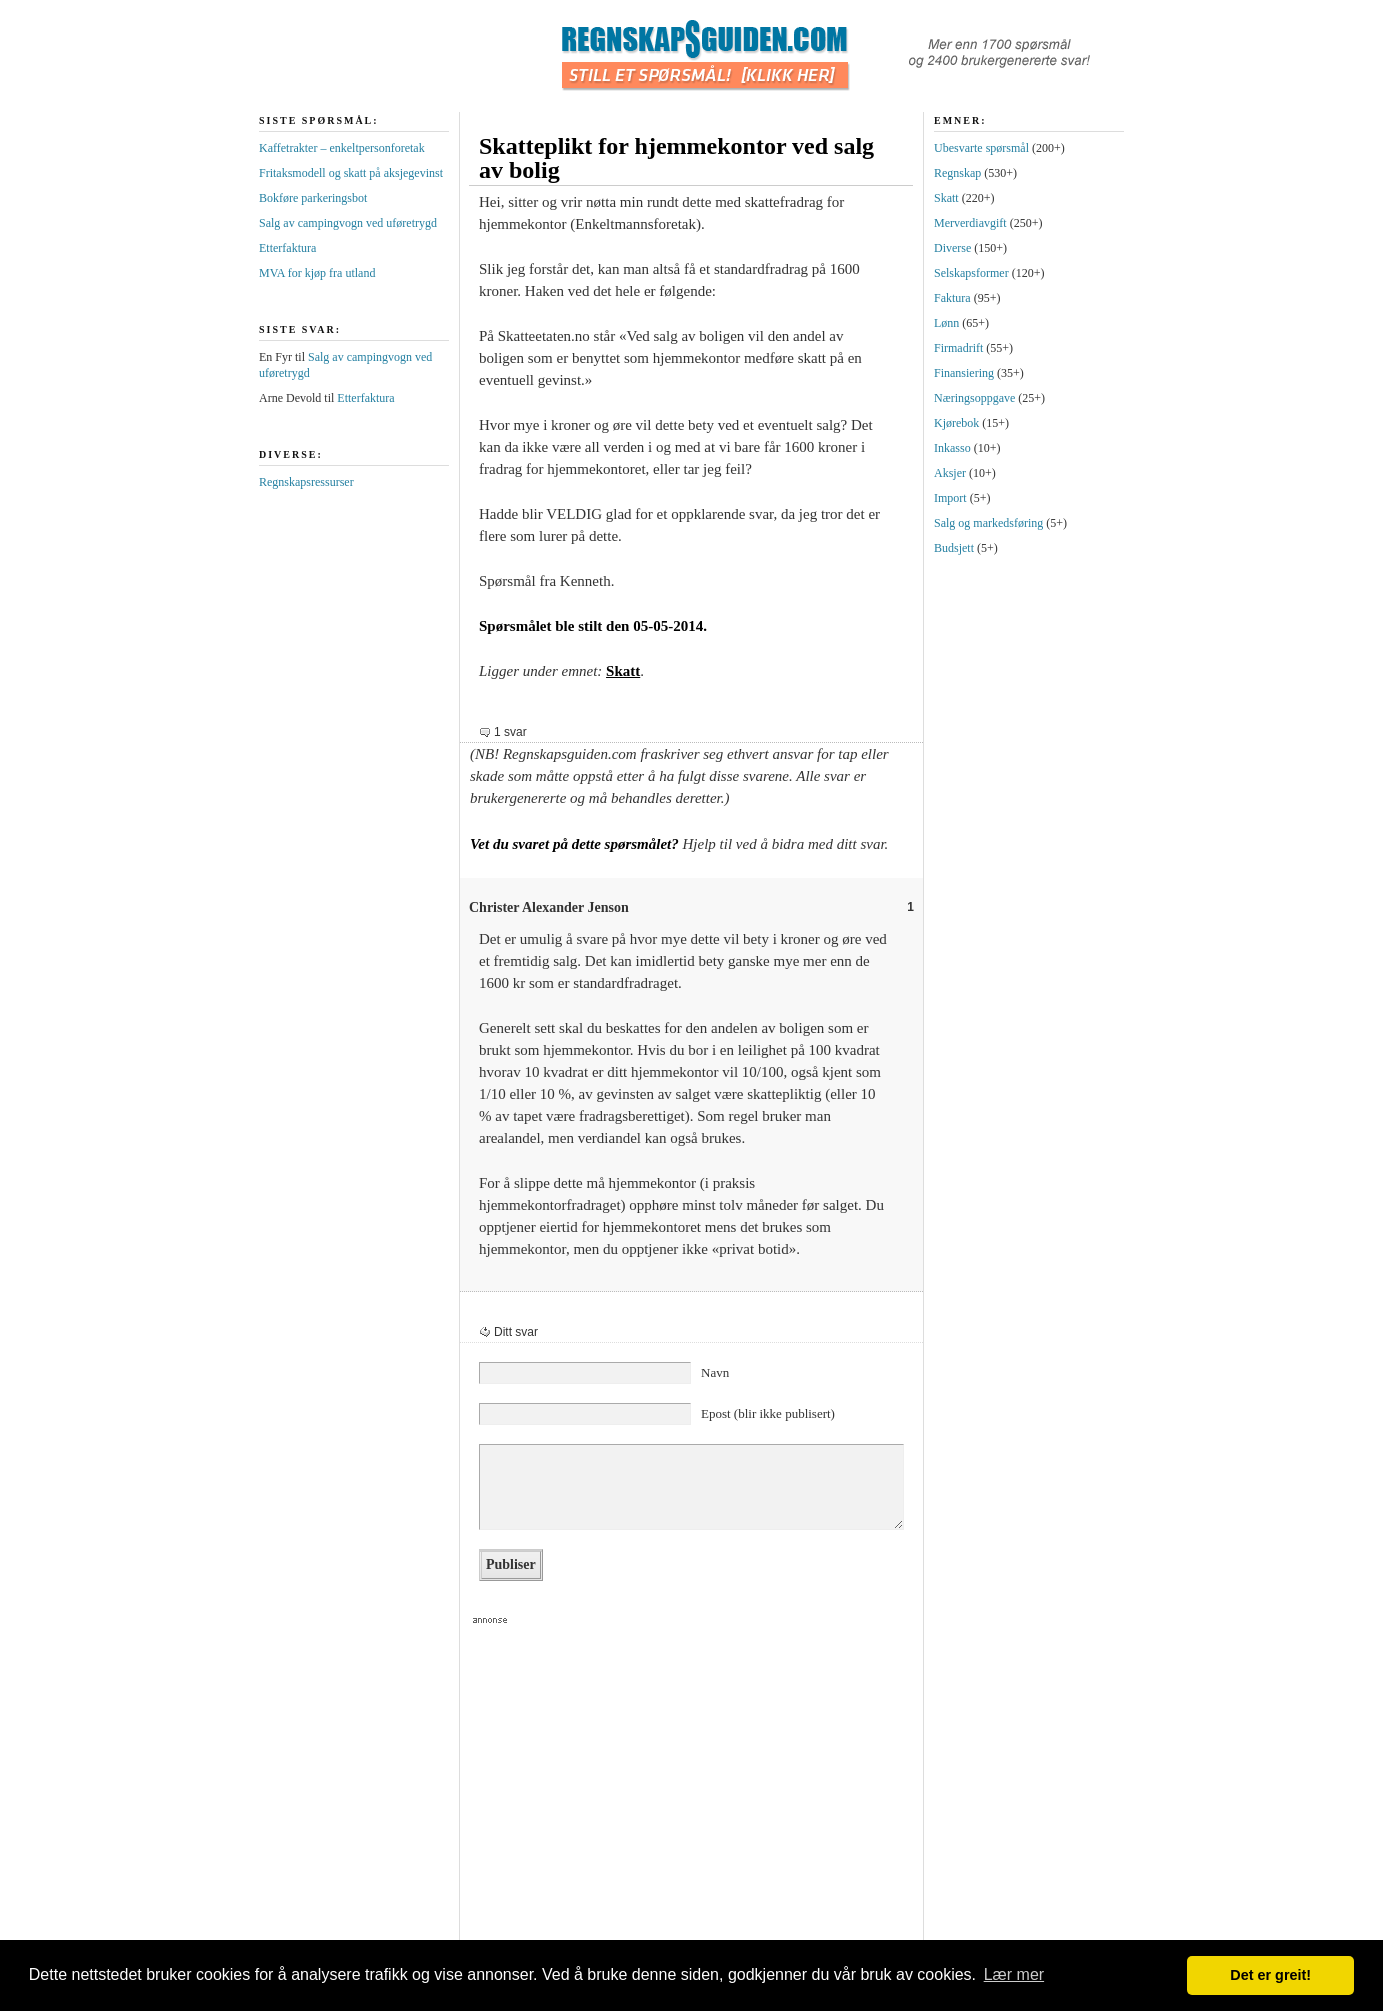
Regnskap (957, 173)
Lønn (946, 323)
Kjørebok (956, 423)
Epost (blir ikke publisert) (768, 1413)
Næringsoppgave (974, 398)
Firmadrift (958, 348)
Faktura (952, 298)
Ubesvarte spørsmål (981, 148)
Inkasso (952, 448)
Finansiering (964, 373)
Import (950, 498)
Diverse (952, 248)
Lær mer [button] (1014, 1974)
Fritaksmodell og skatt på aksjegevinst (351, 173)
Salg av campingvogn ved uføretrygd (348, 223)
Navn (715, 1372)
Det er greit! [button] (1270, 1975)
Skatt (623, 671)
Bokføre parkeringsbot (313, 198)
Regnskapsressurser (306, 482)
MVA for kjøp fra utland (317, 273)
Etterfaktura (287, 248)
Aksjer (950, 473)
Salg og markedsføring (988, 523)
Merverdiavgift (970, 223)
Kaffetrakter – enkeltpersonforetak (342, 148)
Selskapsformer (971, 273)
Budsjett (954, 548)
